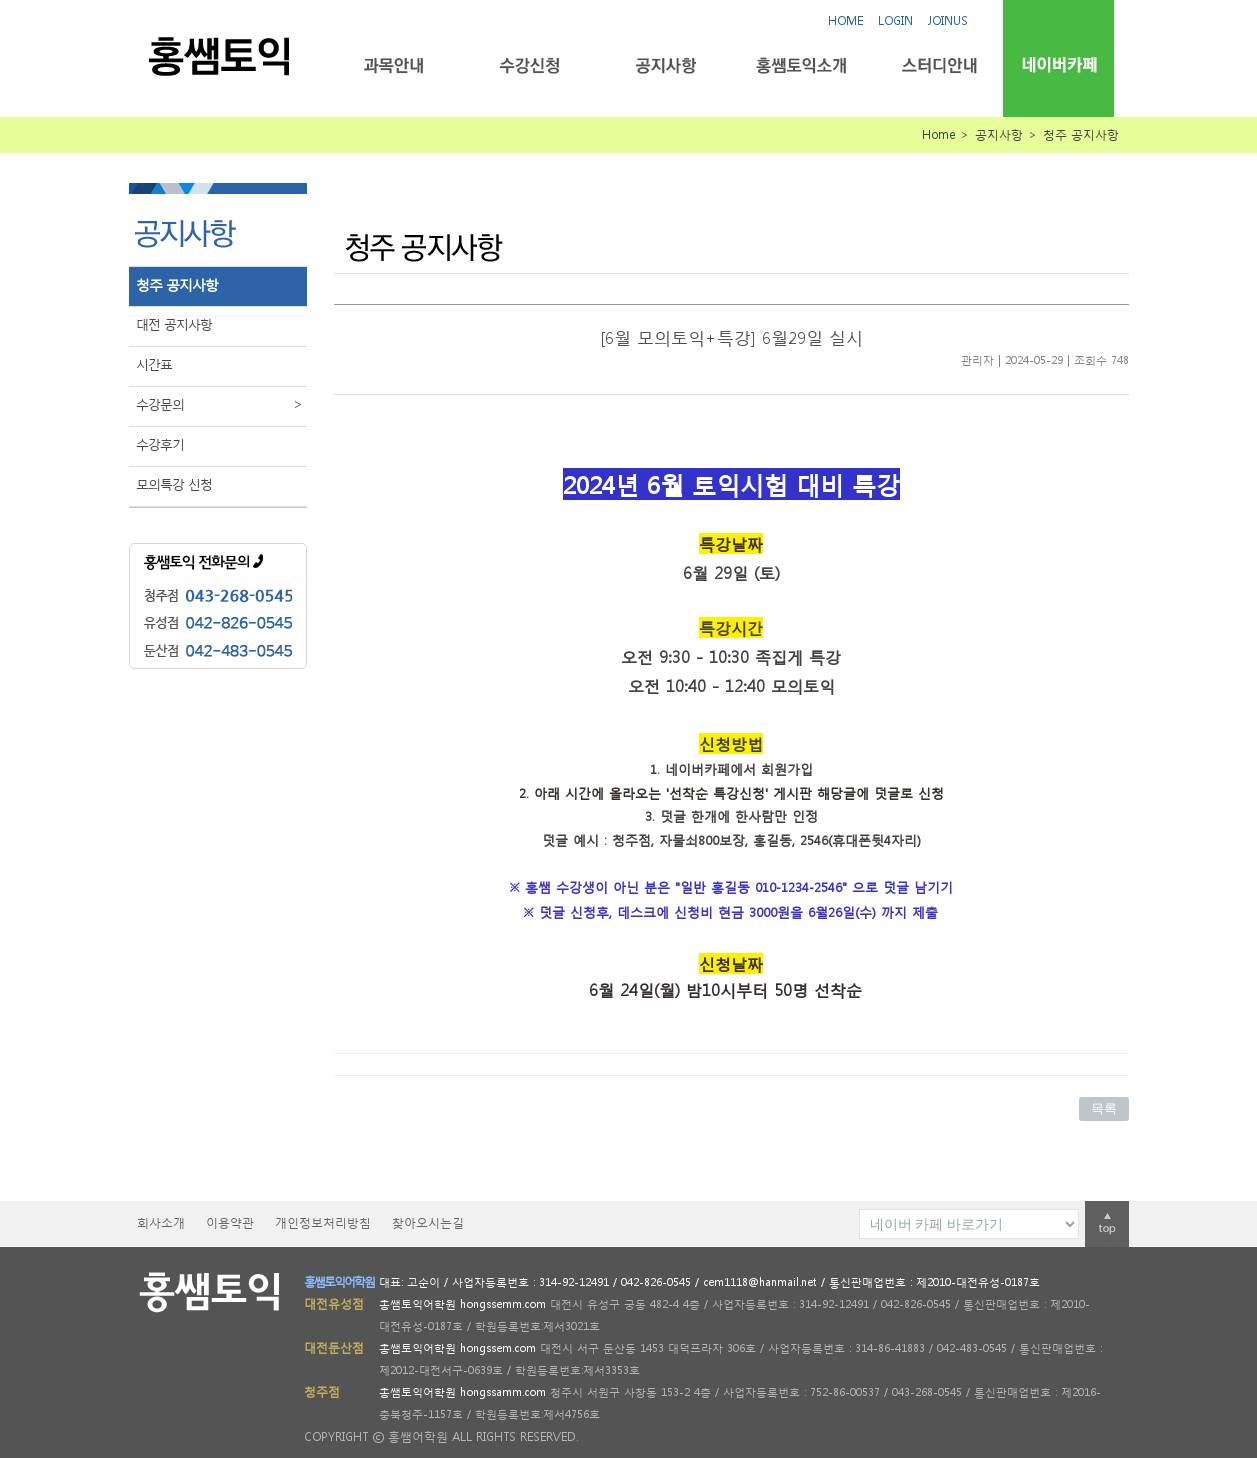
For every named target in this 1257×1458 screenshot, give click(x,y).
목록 (1104, 1108)
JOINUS (948, 20)
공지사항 (665, 65)
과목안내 (393, 65)
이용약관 (230, 1222)
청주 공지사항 (177, 284)
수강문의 (221, 405)
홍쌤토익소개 (801, 65)
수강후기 (160, 444)
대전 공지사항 (174, 324)
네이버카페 (1058, 64)
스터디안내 (937, 65)
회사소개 (161, 1222)
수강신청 (529, 65)
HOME (845, 20)
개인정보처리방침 (323, 1222)
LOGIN (895, 20)
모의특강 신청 (174, 484)
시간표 (154, 364)
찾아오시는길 (428, 1222)
